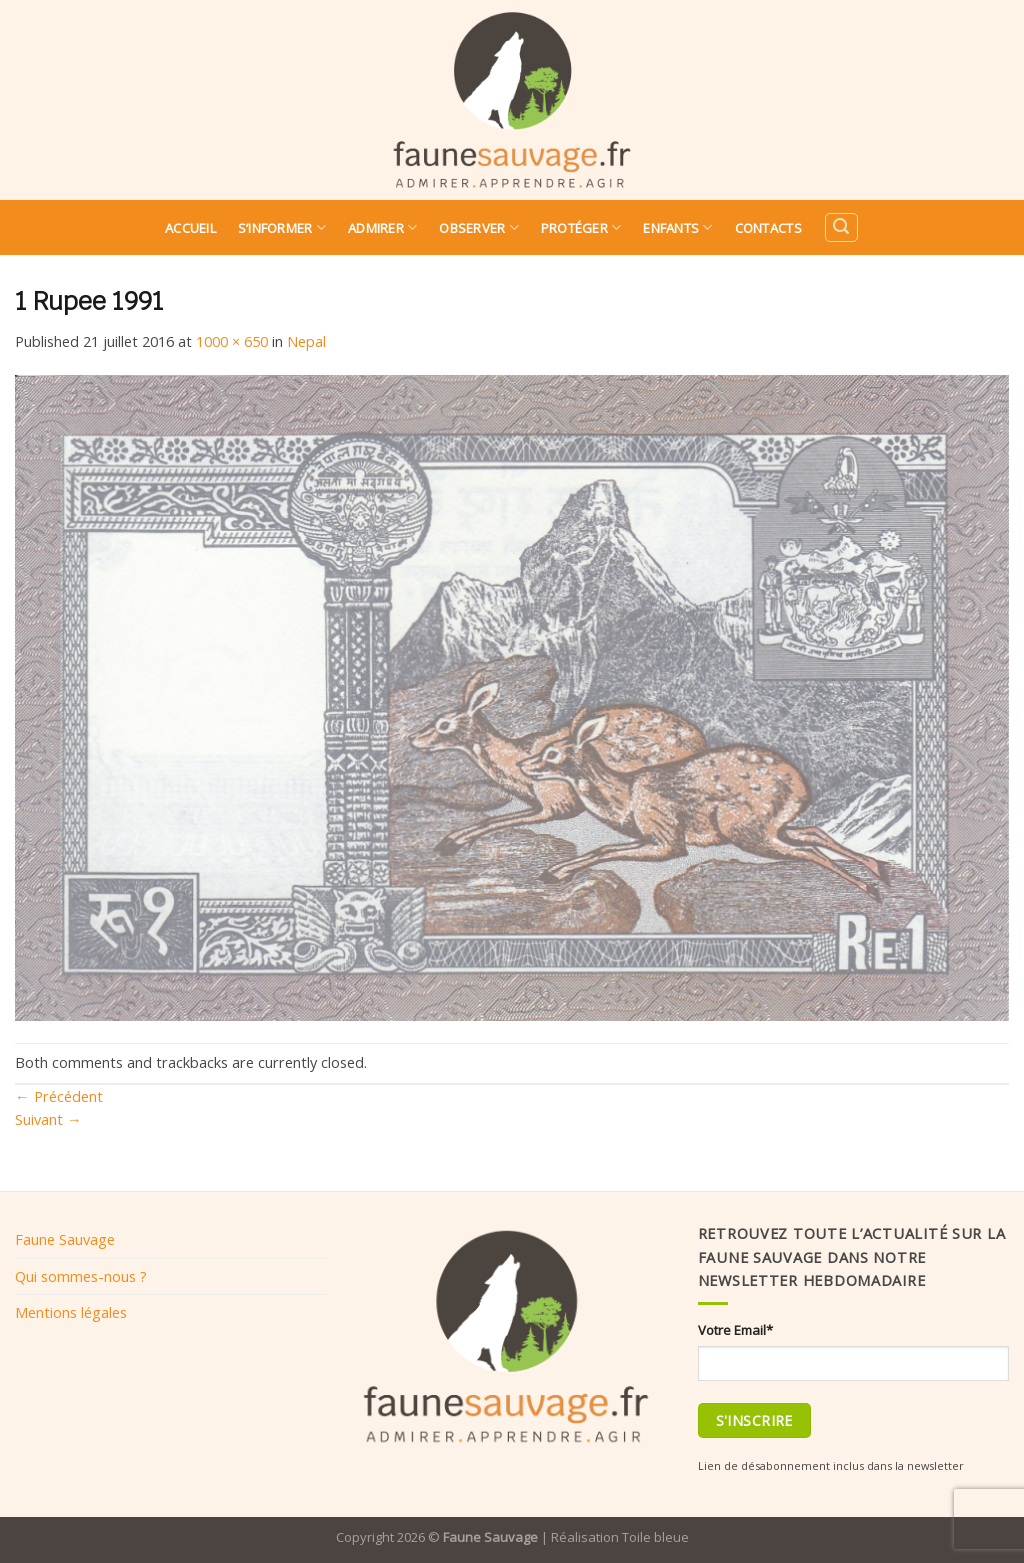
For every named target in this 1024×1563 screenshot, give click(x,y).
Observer (479, 227)
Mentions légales (71, 1312)
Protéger (581, 227)
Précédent (59, 1096)
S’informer (282, 227)
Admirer (382, 227)
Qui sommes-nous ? (81, 1276)
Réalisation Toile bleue (620, 1537)
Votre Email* (735, 1330)
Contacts (768, 228)
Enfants (677, 227)
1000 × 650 (232, 341)
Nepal (306, 341)
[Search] (841, 227)
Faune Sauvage (65, 1239)
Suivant (48, 1119)
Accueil (190, 228)
